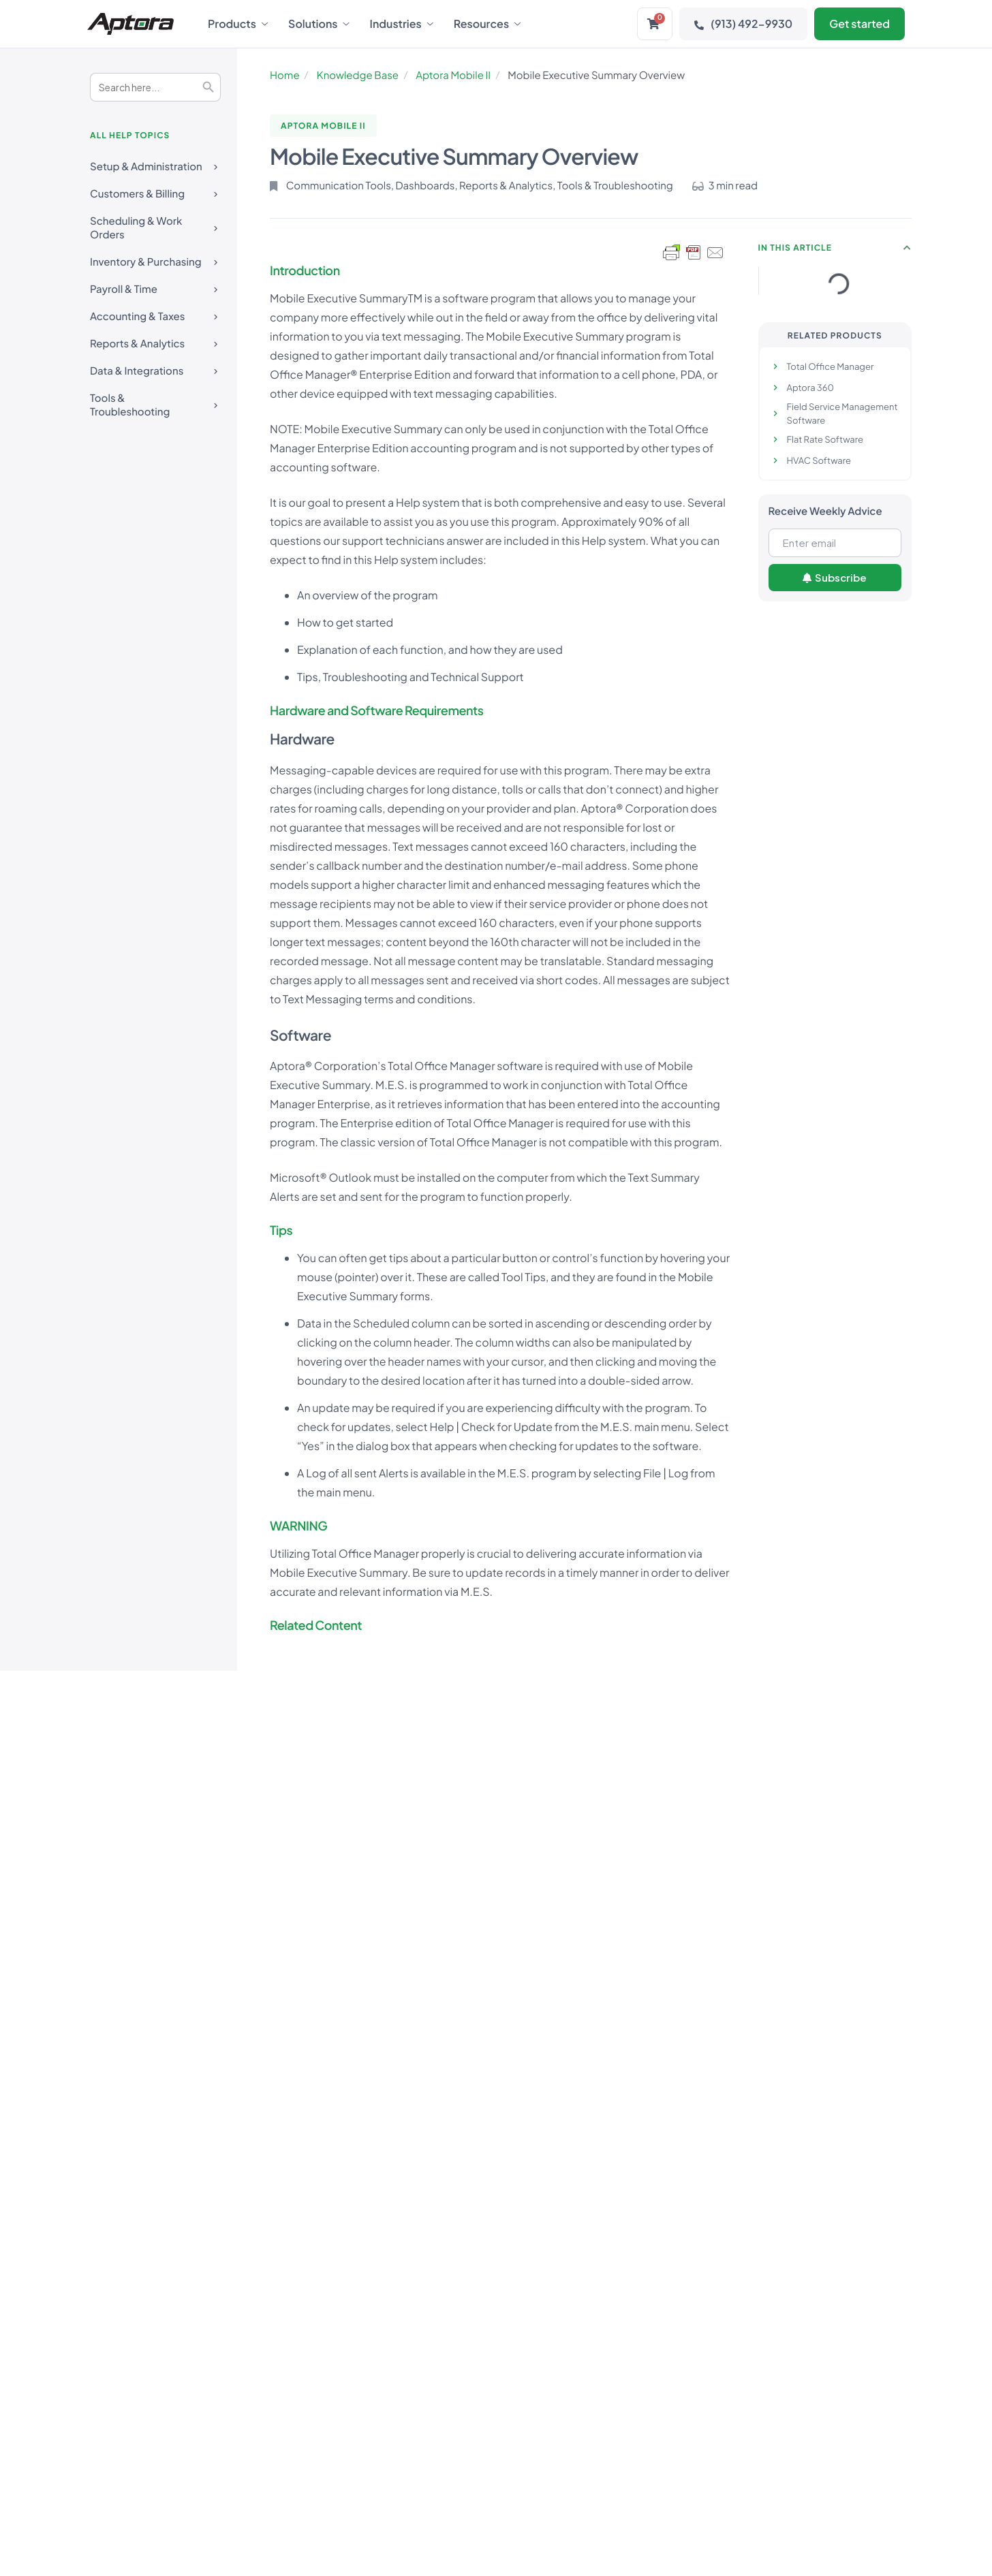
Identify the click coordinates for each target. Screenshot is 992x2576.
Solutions (319, 23)
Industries (401, 23)
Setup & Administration (155, 158)
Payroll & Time (155, 281)
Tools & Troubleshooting (155, 396)
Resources (487, 23)
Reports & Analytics (155, 335)
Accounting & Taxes (155, 308)
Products (238, 23)
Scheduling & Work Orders (155, 219)
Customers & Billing (155, 186)
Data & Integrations (155, 363)
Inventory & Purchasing (155, 254)
